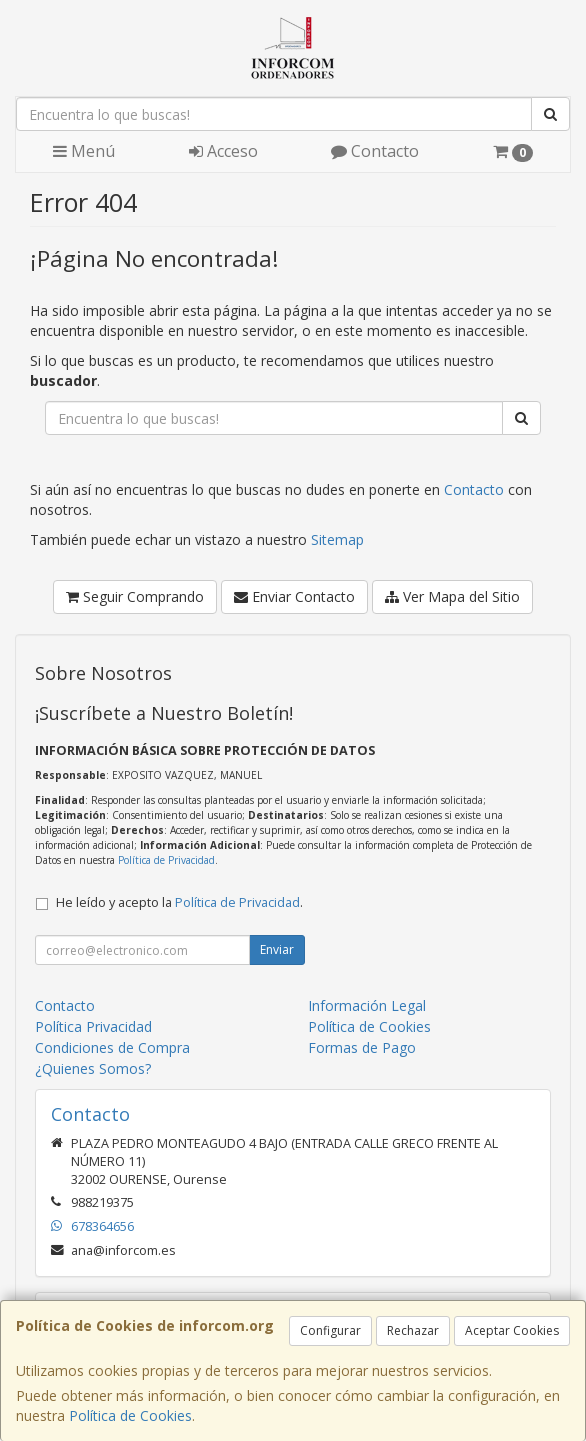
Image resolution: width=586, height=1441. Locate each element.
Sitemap (337, 539)
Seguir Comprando (135, 596)
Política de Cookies (130, 1415)
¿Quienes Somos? (93, 1068)
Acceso (223, 151)
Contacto (375, 151)
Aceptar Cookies (512, 1330)
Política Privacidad (93, 1026)
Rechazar (413, 1330)
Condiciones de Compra (112, 1047)
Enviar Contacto (294, 596)
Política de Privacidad (166, 860)
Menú (84, 151)
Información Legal (367, 1005)
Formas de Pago (362, 1047)
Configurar (330, 1330)
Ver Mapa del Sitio (452, 596)
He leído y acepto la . (179, 902)
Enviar (277, 949)
